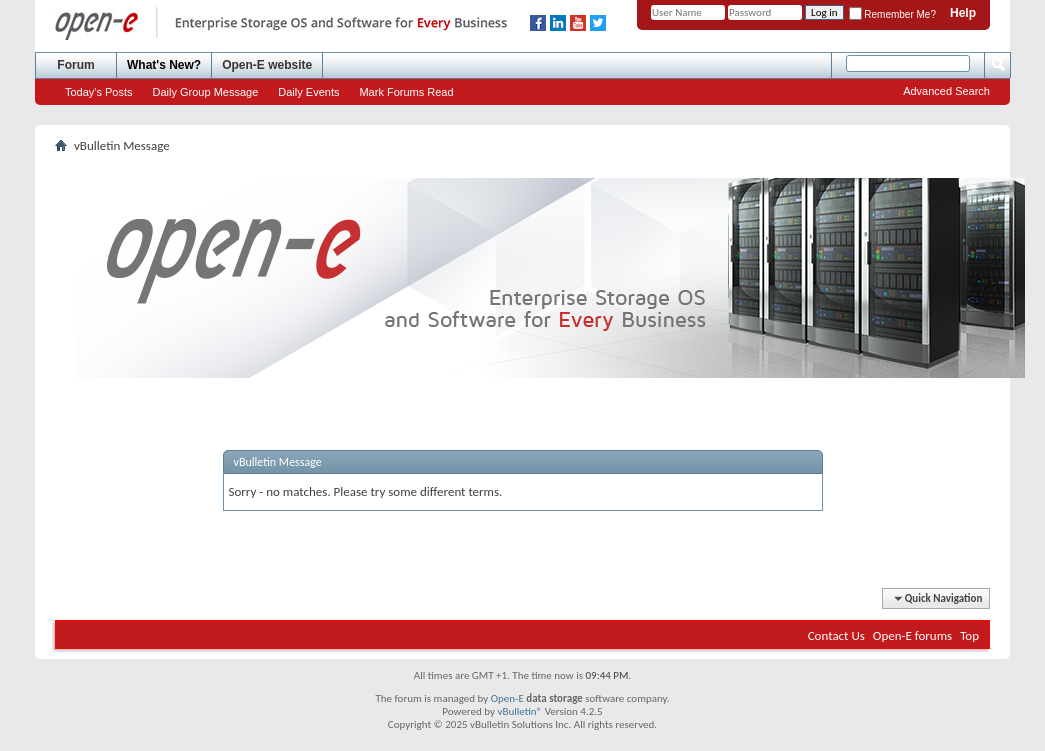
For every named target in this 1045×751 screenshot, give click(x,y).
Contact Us (836, 635)
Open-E (507, 698)
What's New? (164, 65)
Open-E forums (912, 635)
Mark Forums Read (406, 92)
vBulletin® (519, 711)
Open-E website (267, 65)
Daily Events (308, 92)
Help (963, 13)
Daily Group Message (206, 92)
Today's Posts (99, 92)
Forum (75, 65)
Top (969, 635)
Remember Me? (892, 14)
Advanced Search (946, 91)
